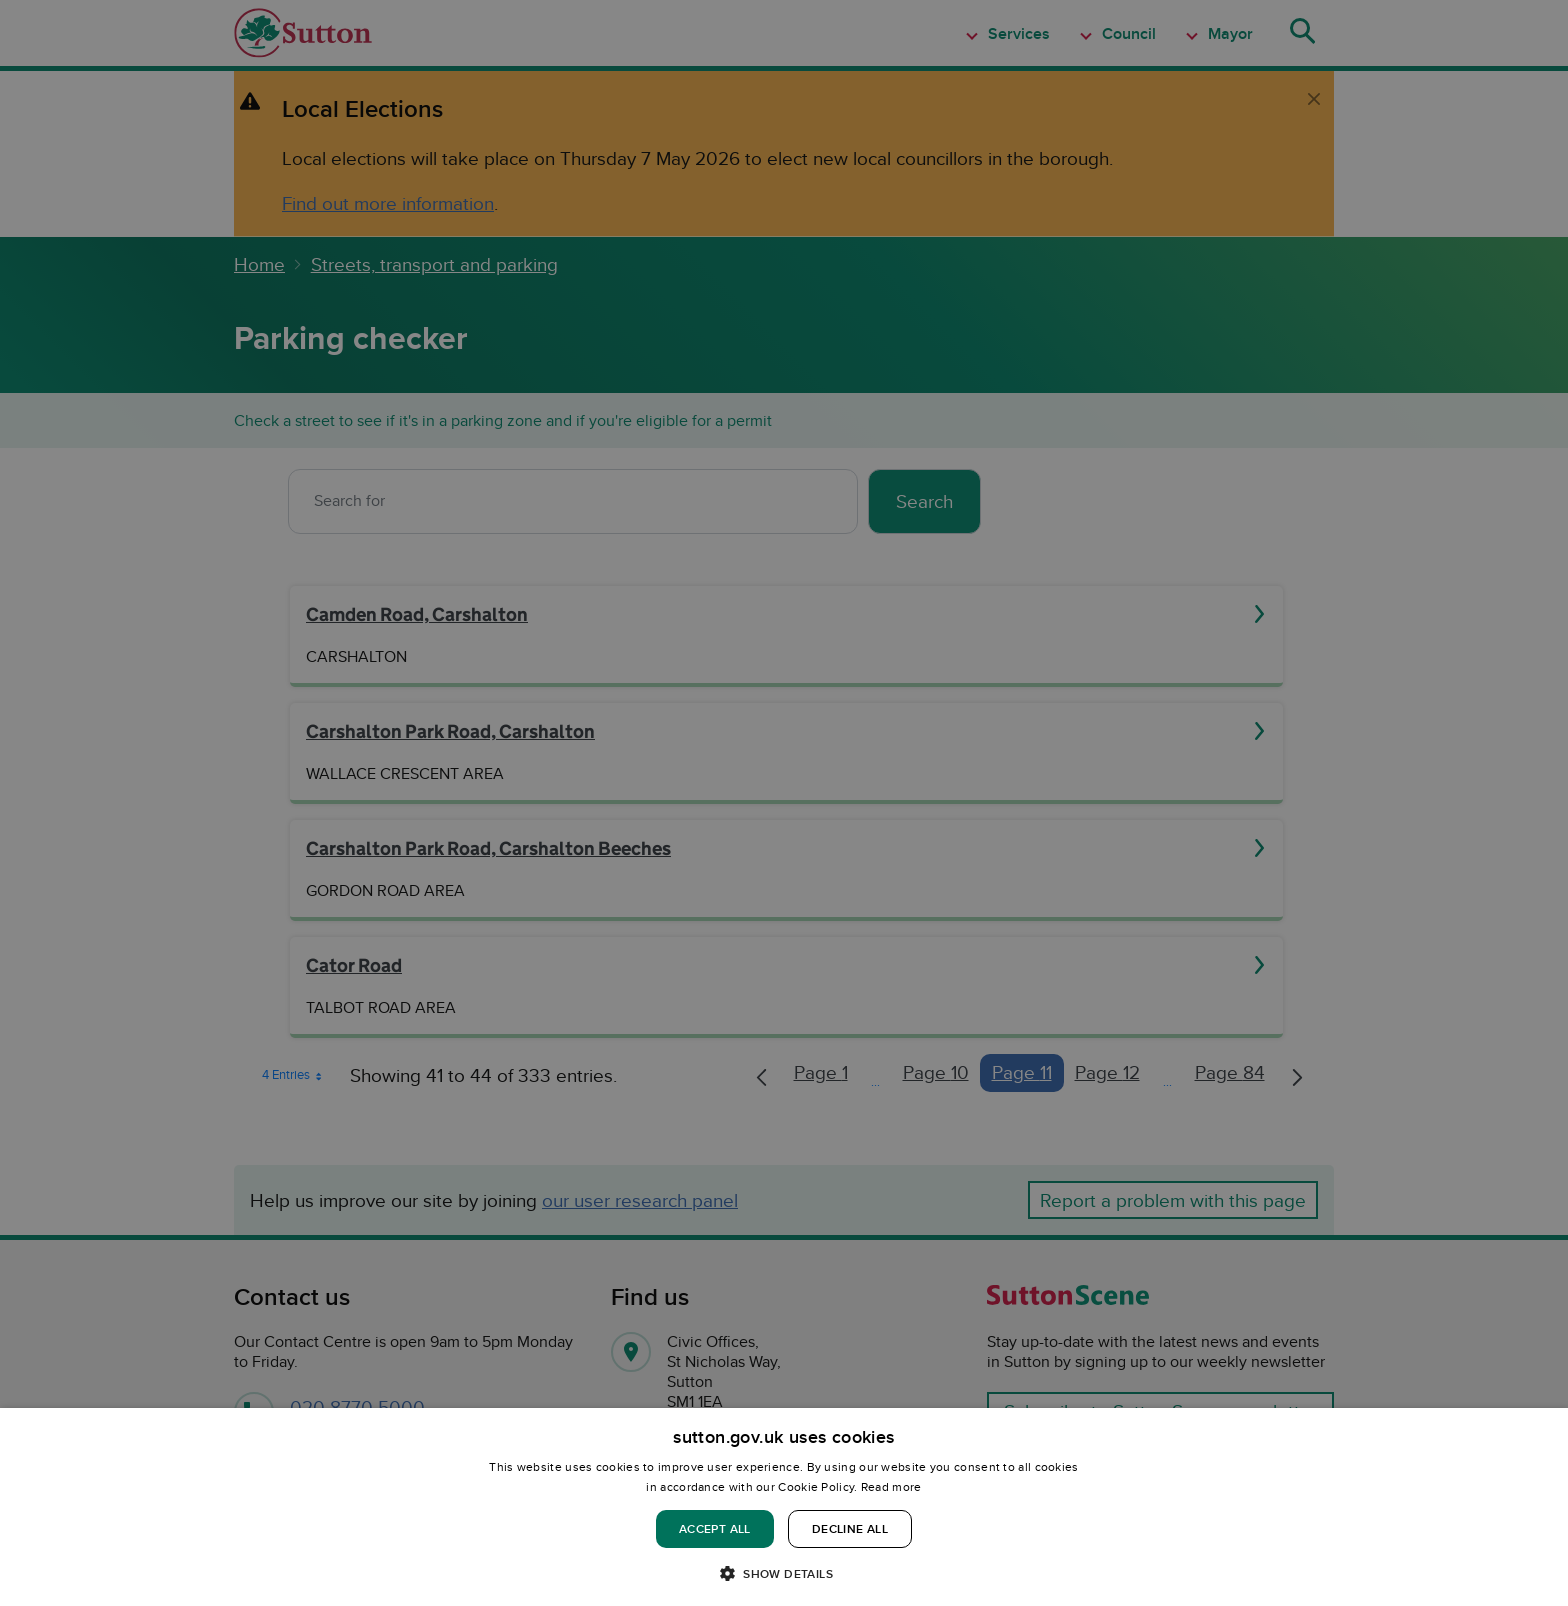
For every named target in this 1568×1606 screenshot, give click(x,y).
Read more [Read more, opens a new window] (891, 1486)
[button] (784, 1572)
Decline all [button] (850, 1528)
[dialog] (784, 1507)
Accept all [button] (715, 1528)
